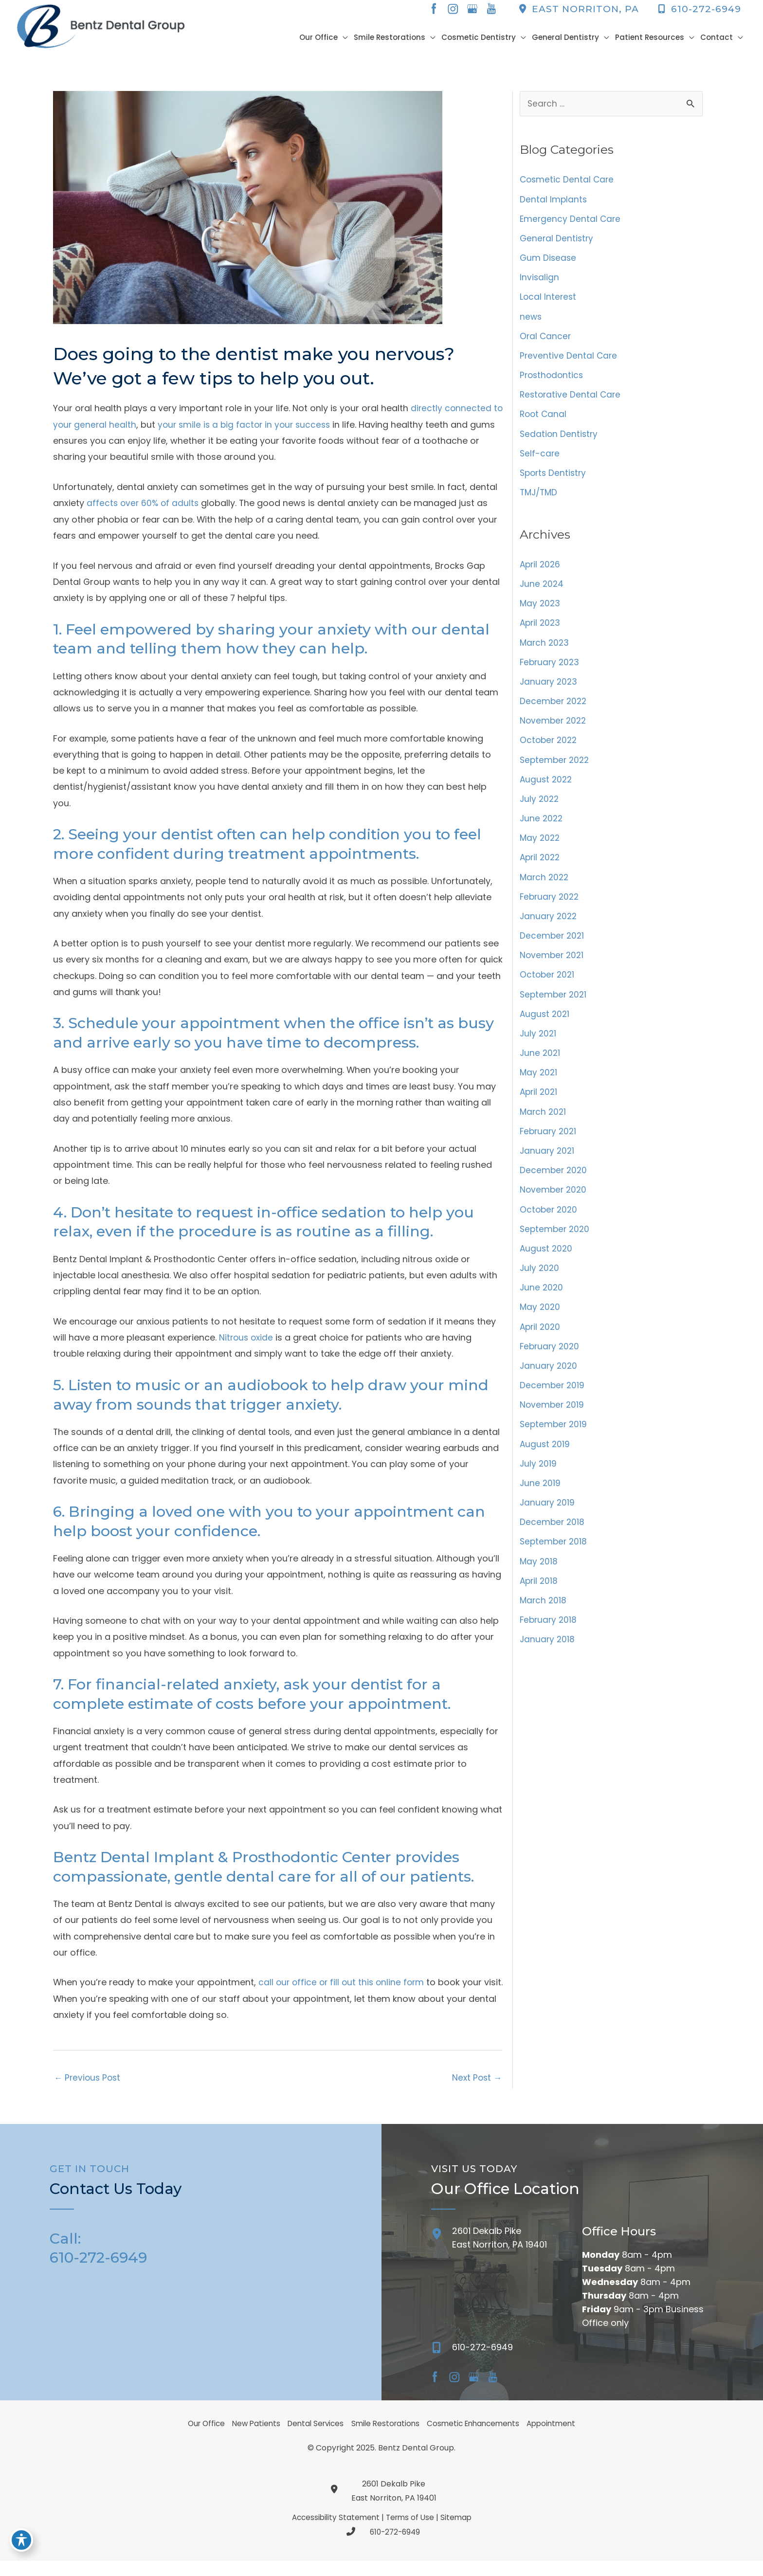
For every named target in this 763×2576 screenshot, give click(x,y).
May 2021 (539, 1082)
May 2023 (541, 609)
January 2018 (548, 1653)
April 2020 (541, 1338)
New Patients (250, 2438)
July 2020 (540, 1279)
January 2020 (549, 1377)
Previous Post (88, 2091)
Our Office (197, 2438)
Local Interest (549, 300)
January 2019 (548, 1515)
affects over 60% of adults (144, 505)
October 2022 (550, 747)
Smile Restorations (385, 2438)
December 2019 (553, 1397)
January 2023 (549, 688)
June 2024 (542, 589)
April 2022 (541, 865)
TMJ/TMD (540, 497)
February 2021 (549, 1141)
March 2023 (545, 648)
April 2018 (540, 1594)
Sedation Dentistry (560, 438)
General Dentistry (557, 241)
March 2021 (544, 1121)
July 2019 (539, 1476)
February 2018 (549, 1634)
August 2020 (547, 1259)
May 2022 (541, 845)
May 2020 (541, 1318)
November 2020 (554, 1200)
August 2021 (545, 1022)
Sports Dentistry (554, 478)
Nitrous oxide (247, 1346)
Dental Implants (554, 202)
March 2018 (544, 1614)
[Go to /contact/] (497, 2255)
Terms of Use (411, 2532)
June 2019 (541, 1495)
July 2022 (540, 806)
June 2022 (542, 825)
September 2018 (554, 1555)
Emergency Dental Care (571, 221)
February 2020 (551, 1358)
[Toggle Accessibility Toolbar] (21, 2554)
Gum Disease (549, 260)
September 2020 (556, 1240)
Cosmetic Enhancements (478, 2438)
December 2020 (554, 1180)
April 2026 (541, 569)
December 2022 (554, 707)
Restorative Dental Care (571, 399)
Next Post (476, 2091)
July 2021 (539, 1042)
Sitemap (459, 2532)
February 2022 (551, 904)
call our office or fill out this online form (344, 1995)
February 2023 (551, 668)
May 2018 (539, 1574)
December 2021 (553, 944)
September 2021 (554, 1003)
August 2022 (547, 786)
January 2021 (548, 1161)
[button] (333, 37)
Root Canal (544, 418)
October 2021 (548, 983)
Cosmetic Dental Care (568, 182)
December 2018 (553, 1535)
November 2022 (554, 727)
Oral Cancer (546, 339)
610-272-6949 (698, 9)
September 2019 (554, 1437)
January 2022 (549, 924)
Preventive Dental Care (569, 359)
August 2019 (545, 1456)
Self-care (540, 458)
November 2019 (553, 1417)
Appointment (560, 2438)
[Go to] (572, 2364)
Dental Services (313, 2438)
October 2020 (550, 1220)
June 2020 (542, 1298)
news (531, 320)
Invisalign (540, 280)
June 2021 (541, 1062)
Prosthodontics (553, 379)
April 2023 (541, 628)
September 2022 (556, 767)
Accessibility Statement (334, 2532)
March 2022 (545, 885)
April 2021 (540, 1101)
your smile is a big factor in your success (258, 426)
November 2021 (553, 964)
